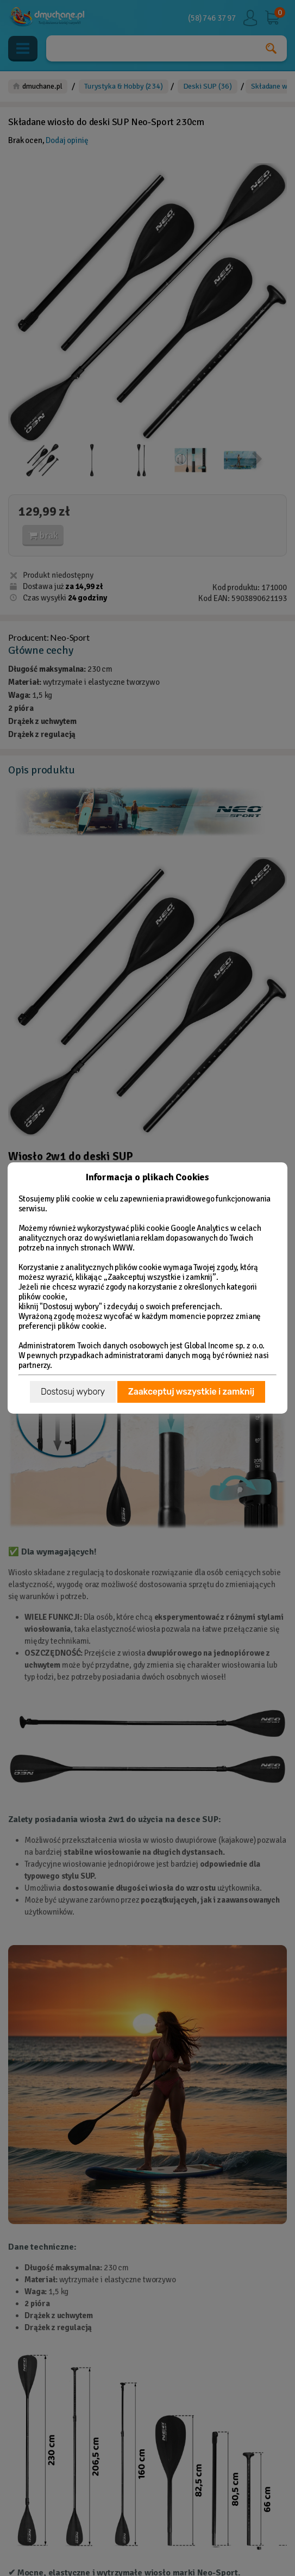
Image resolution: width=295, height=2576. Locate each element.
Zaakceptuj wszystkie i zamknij (191, 1391)
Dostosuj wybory (73, 1391)
